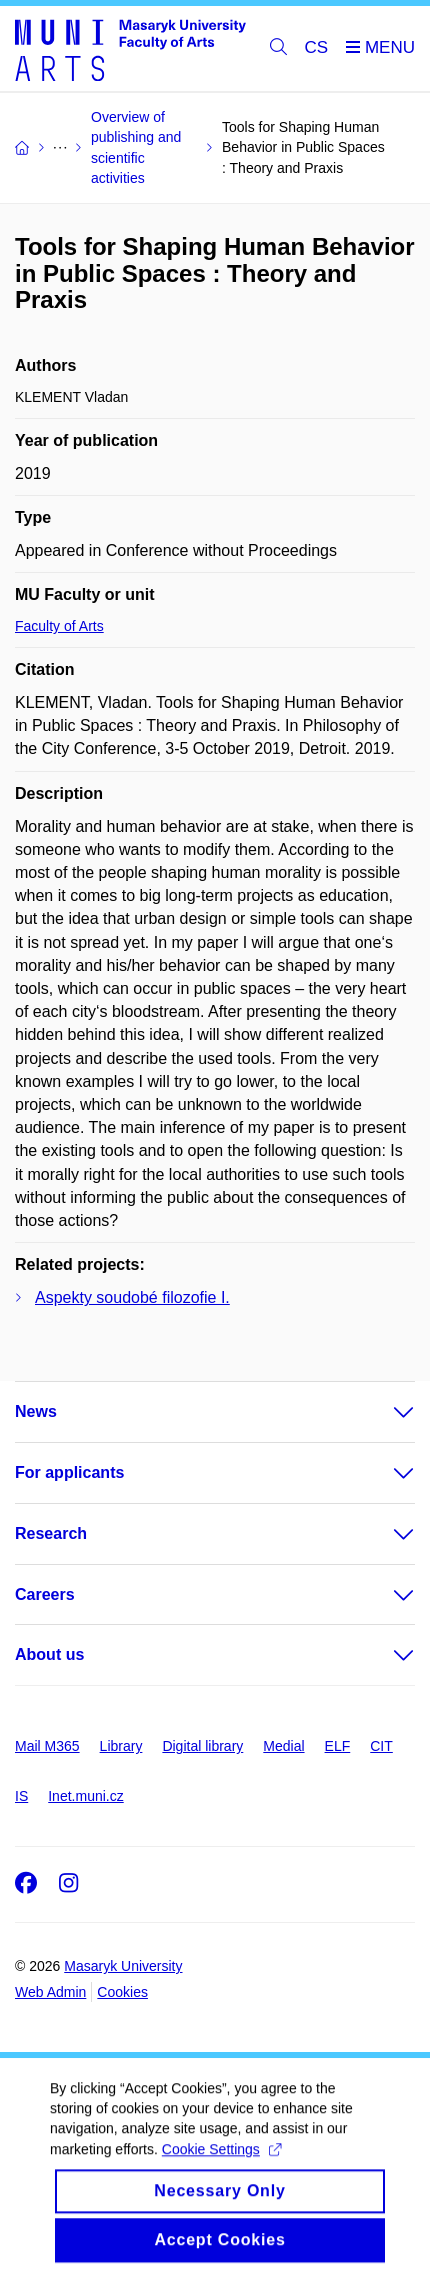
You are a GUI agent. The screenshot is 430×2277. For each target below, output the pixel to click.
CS (317, 47)
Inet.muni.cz (85, 1796)
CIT (381, 1746)
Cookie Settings (221, 2167)
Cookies (122, 1992)
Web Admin (50, 1992)
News (36, 1411)
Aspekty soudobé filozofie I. (132, 1297)
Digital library (202, 1746)
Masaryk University (123, 1966)
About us (49, 1654)
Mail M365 (47, 1746)
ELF (338, 1746)
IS (21, 1796)
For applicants (69, 1472)
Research (51, 1533)
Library (121, 1746)
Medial (283, 1746)
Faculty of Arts (59, 626)
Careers (45, 1594)
